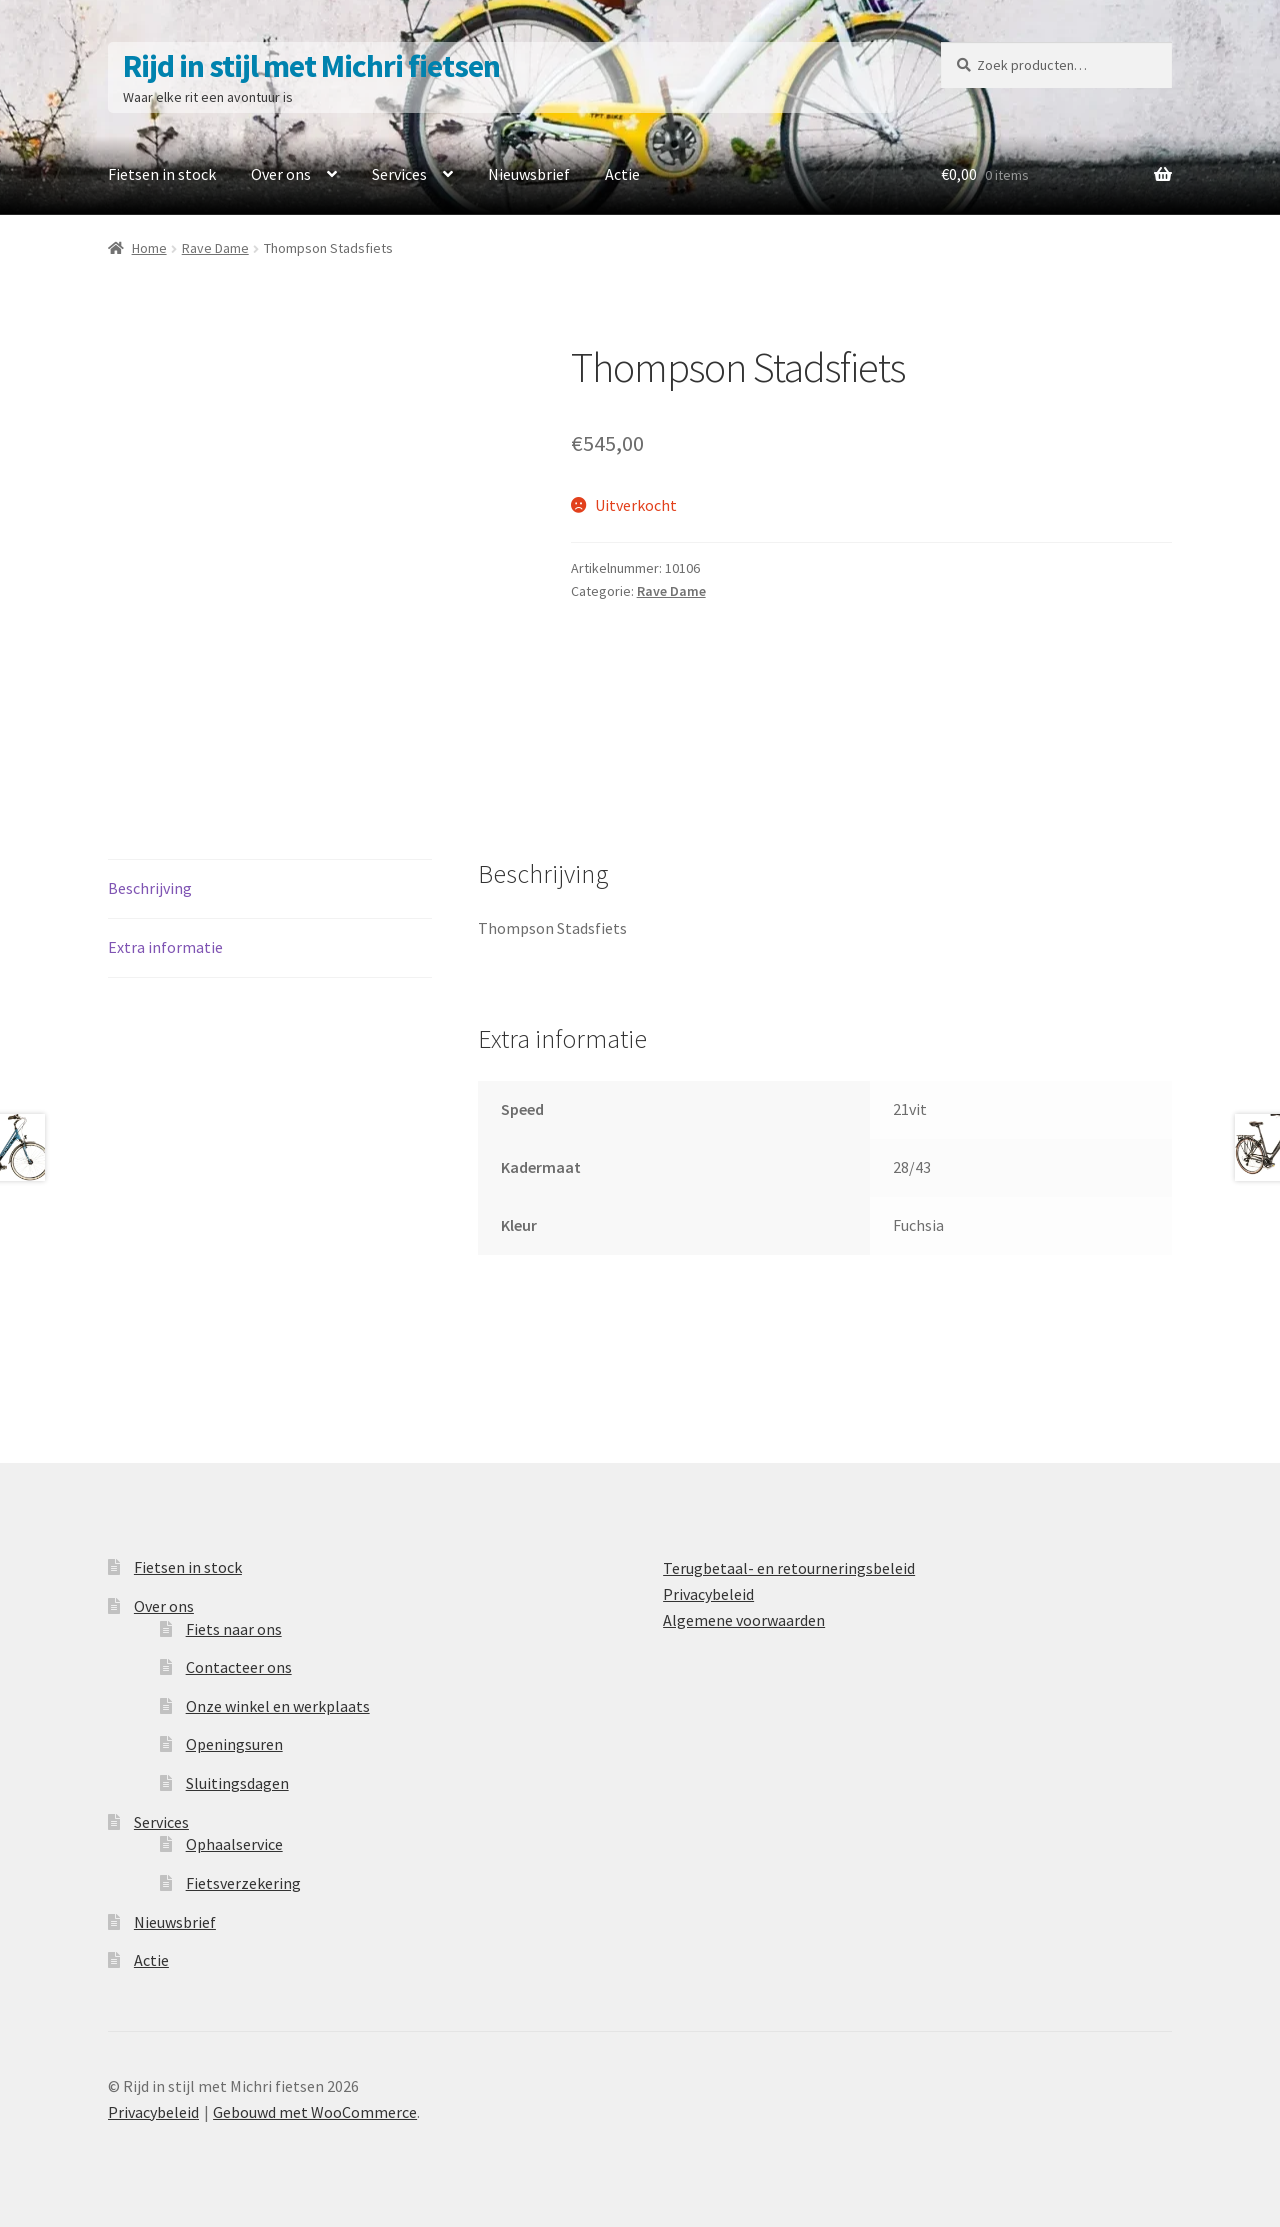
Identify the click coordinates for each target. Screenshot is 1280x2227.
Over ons (281, 174)
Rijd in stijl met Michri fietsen (311, 66)
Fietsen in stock (162, 174)
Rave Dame (215, 248)
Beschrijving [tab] (150, 888)
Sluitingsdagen (237, 1783)
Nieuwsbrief (529, 174)
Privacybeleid (708, 1594)
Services (399, 174)
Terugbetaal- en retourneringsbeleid (789, 1568)
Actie (622, 174)
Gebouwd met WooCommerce (315, 2112)
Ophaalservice (234, 1844)
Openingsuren (234, 1744)
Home (149, 248)
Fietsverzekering (243, 1883)
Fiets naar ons (234, 1629)
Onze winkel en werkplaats (278, 1706)
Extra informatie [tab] (165, 947)
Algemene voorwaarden (744, 1620)
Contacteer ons (239, 1667)
